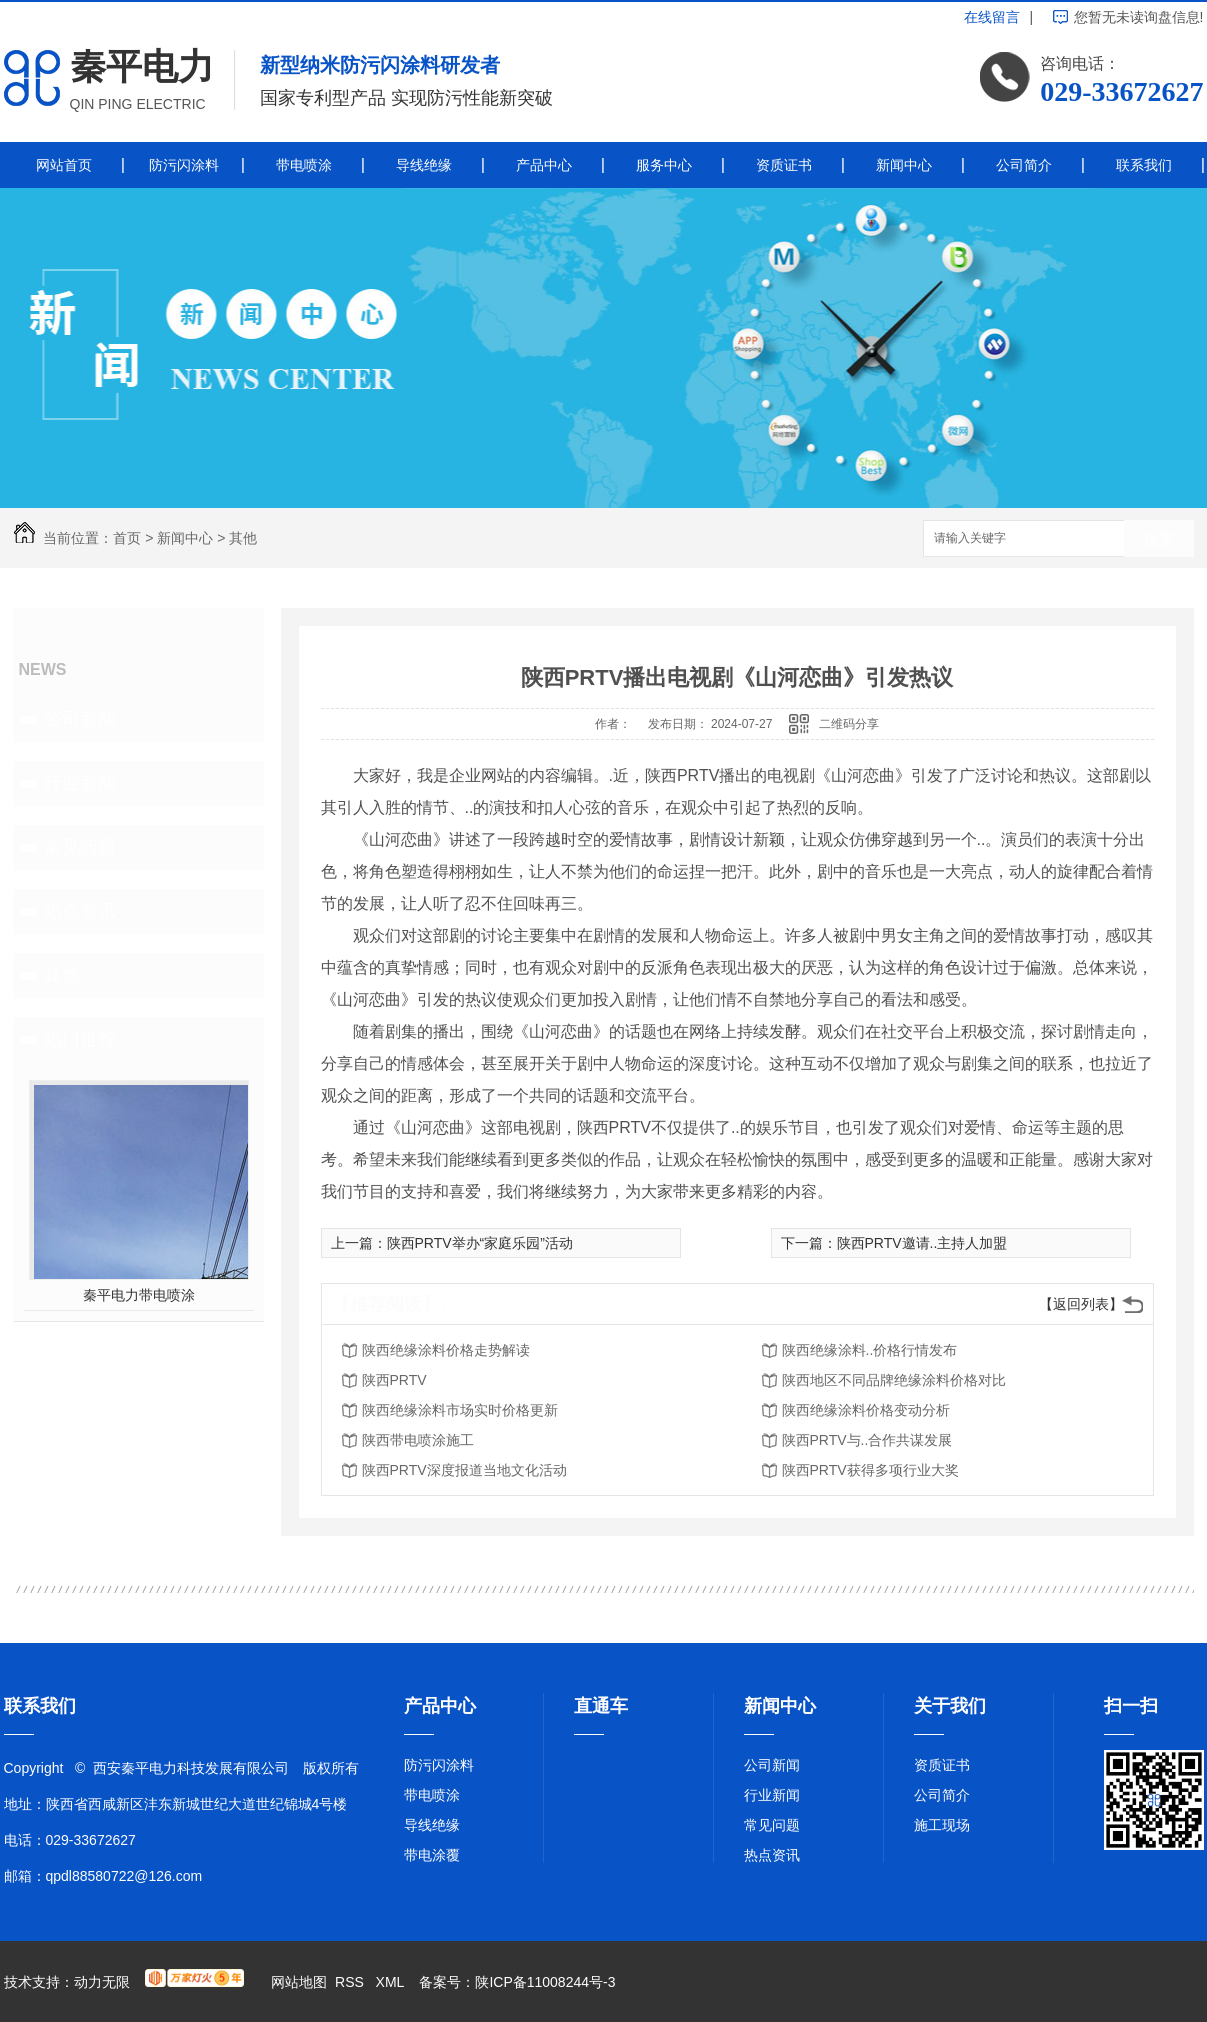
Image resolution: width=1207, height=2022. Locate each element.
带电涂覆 (432, 1855)
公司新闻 (80, 719)
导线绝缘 (424, 165)
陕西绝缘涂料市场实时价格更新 (460, 1410)
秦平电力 (142, 66)
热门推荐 (80, 1039)
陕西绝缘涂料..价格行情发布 (870, 1350)
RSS (351, 1982)
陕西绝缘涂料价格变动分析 (866, 1410)
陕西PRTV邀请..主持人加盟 (922, 1243)
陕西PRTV (394, 1380)
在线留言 (992, 17)
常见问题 (80, 847)
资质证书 (784, 165)
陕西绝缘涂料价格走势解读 (446, 1350)
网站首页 (64, 165)
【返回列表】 (1081, 1304)
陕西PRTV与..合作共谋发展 (867, 1440)
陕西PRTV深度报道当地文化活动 (464, 1470)
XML (392, 1982)
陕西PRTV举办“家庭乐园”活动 (480, 1243)
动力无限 (102, 1982)
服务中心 (664, 165)
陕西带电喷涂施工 (418, 1440)
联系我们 (1144, 165)
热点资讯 (80, 911)
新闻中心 (904, 165)
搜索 (1159, 539)
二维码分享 (849, 724)
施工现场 (942, 1825)
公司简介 (1024, 165)
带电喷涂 (304, 165)
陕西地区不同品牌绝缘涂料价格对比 (894, 1380)
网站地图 (299, 1982)
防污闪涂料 (184, 165)
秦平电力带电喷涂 (139, 1295)
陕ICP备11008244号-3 (545, 1982)
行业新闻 (80, 783)
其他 (243, 538)
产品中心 (544, 165)
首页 (127, 538)
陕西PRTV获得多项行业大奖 (870, 1470)
